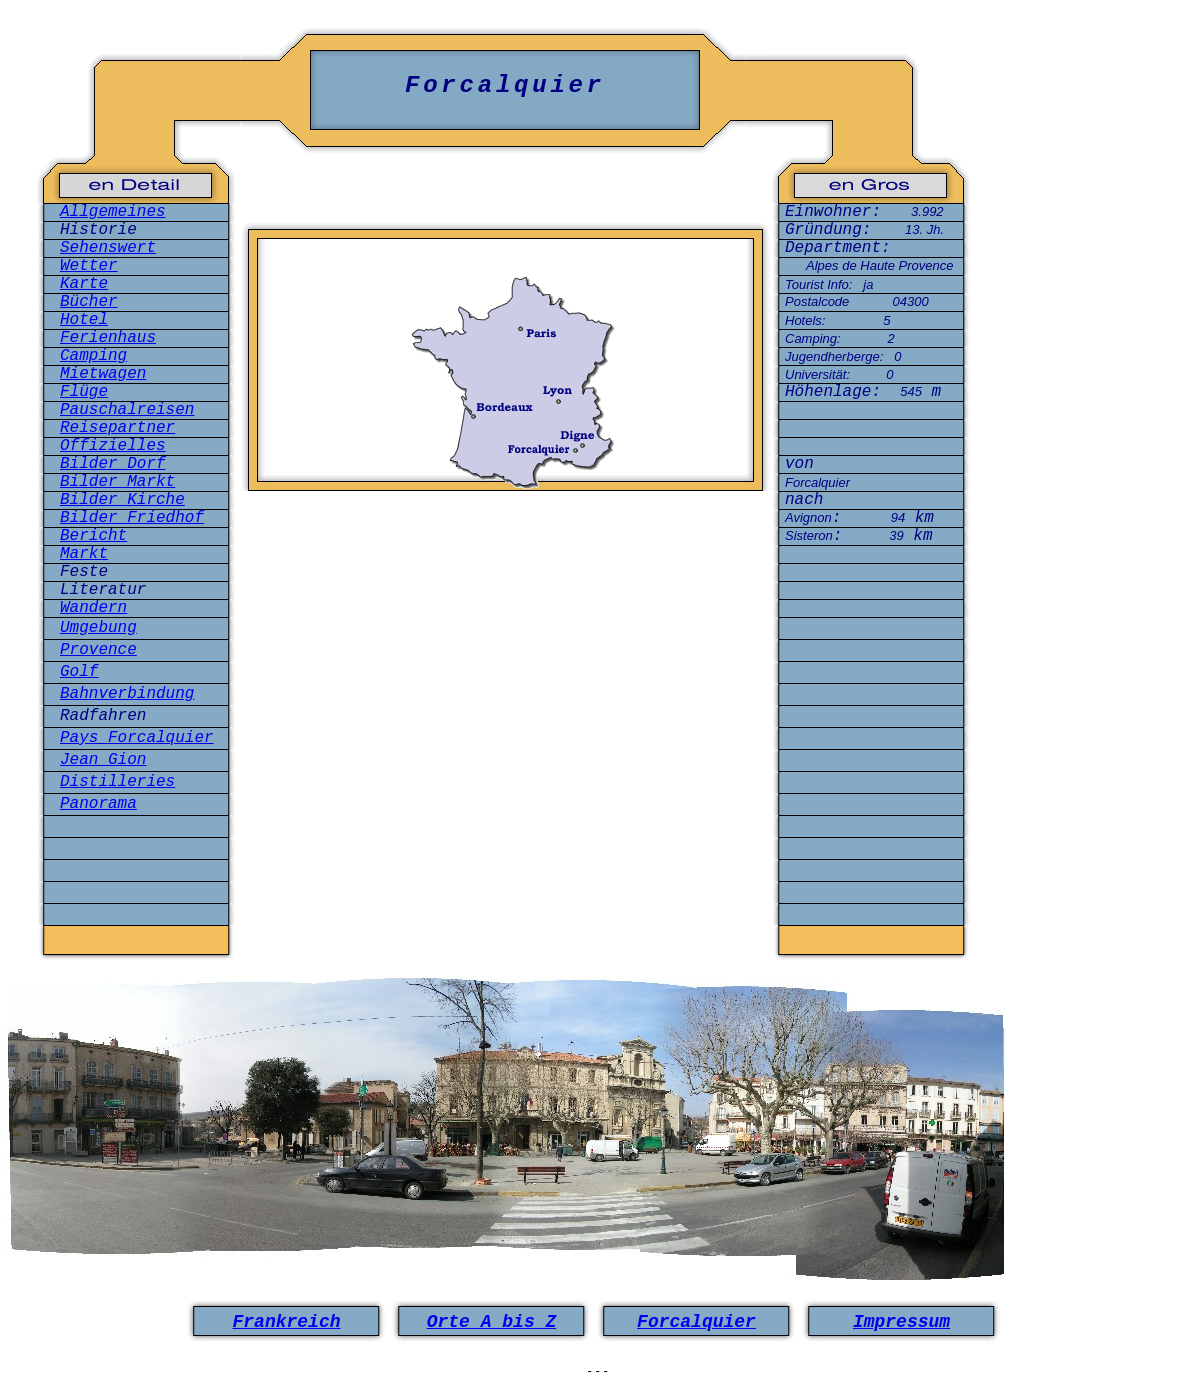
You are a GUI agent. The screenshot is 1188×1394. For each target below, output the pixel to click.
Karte (84, 284)
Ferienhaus (108, 338)
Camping (93, 356)
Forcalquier (696, 1322)
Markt (84, 554)
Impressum (901, 1322)
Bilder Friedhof (132, 518)
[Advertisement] (506, 593)
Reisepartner (117, 428)
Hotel (84, 320)
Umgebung (98, 628)
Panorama (98, 804)
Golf (79, 672)
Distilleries (117, 782)
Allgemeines (113, 212)
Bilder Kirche (122, 500)
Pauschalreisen (127, 410)
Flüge (84, 392)
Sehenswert (108, 248)
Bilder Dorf (113, 464)
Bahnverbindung (127, 694)
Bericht (93, 536)
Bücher (89, 302)
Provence (98, 650)
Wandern (93, 608)
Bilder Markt (117, 482)
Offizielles (113, 446)
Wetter (89, 266)
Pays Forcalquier (137, 738)
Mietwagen (103, 374)
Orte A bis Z (492, 1322)
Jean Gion (103, 760)
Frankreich (286, 1322)
